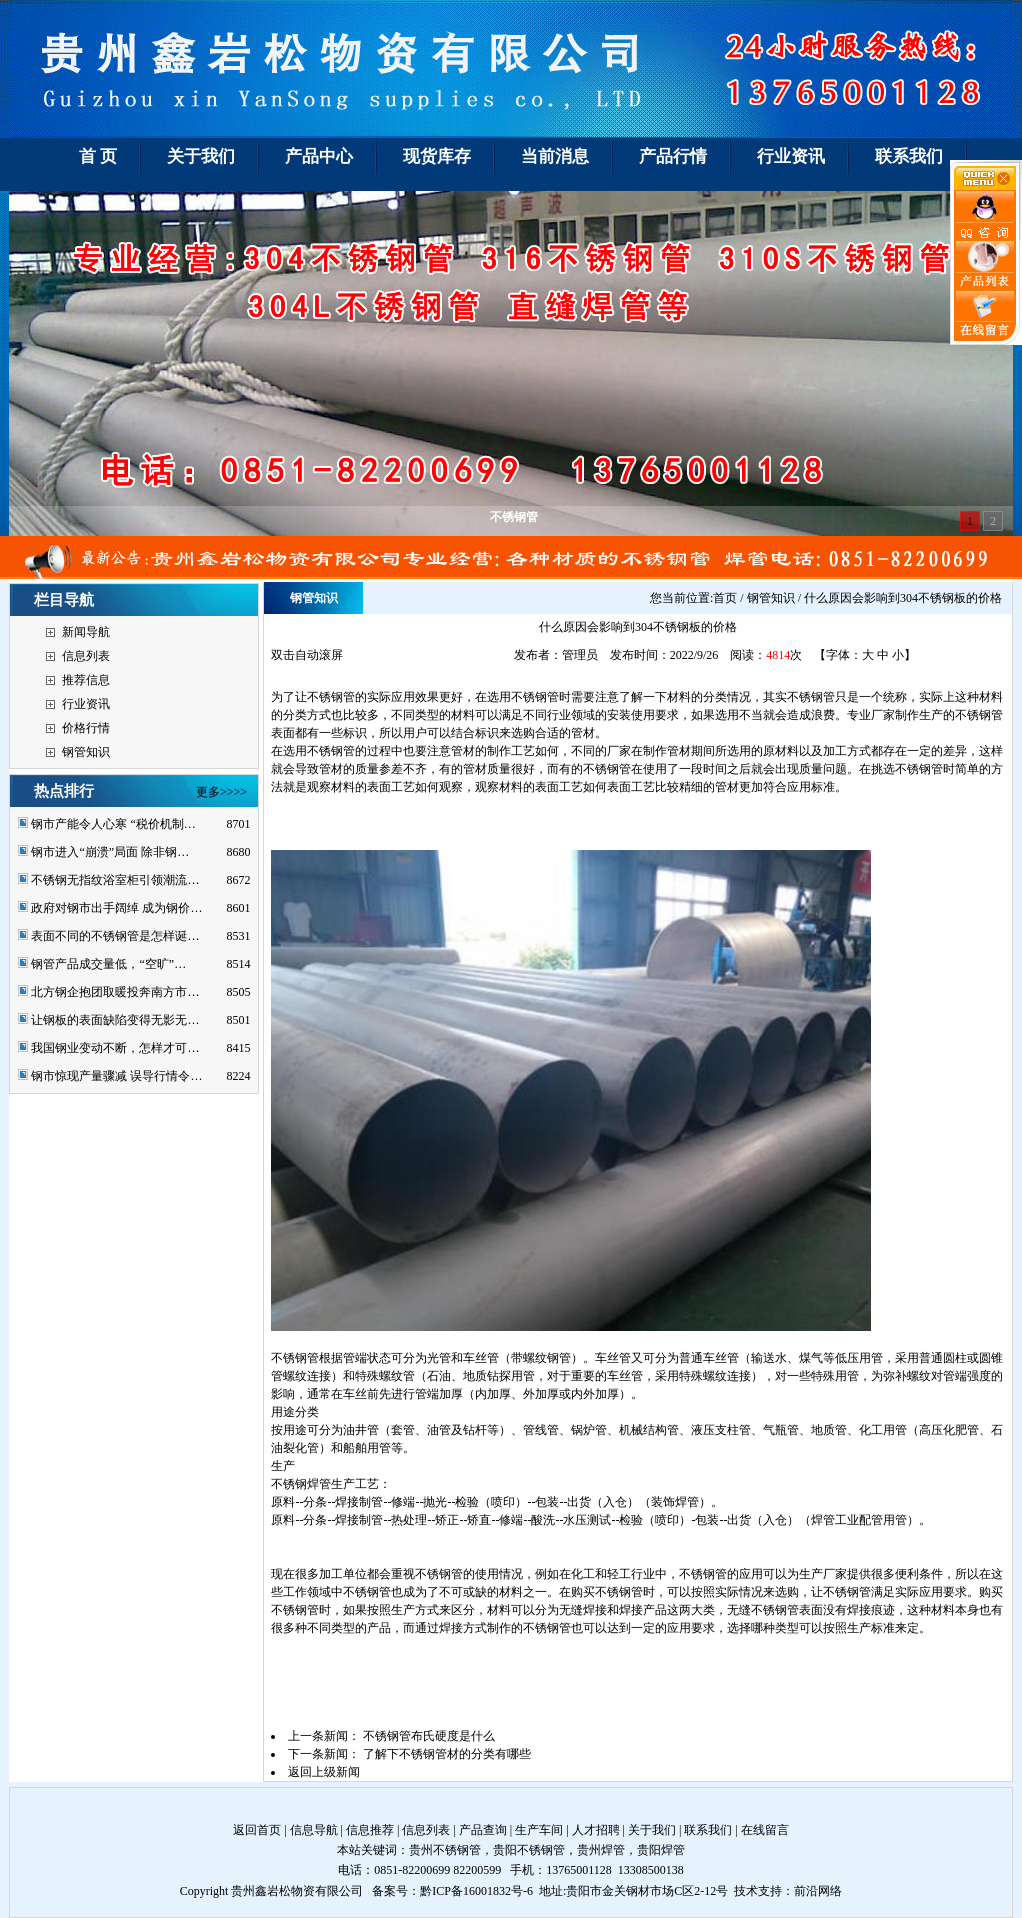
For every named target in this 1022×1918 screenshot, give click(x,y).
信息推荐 (370, 1830)
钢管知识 (86, 752)
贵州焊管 (601, 1850)
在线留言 (765, 1830)
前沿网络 (818, 1891)
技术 (746, 1891)
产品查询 (483, 1830)
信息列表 (86, 656)
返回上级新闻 (324, 1772)
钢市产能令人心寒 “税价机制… (113, 824)
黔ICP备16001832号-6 (476, 1891)
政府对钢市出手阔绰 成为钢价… (116, 908)
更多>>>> (221, 792)
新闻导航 (86, 632)
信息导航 (314, 1830)
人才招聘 (596, 1830)
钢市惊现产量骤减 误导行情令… (116, 1076)
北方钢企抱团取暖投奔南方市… (115, 992)
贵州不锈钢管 (445, 1850)
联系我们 (708, 1830)
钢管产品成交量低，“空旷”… (108, 964)
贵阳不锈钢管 (529, 1850)
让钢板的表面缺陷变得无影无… (115, 1020)
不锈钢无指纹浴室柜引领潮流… (115, 880)
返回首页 (257, 1830)
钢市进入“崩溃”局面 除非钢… (110, 852)
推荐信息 (86, 680)
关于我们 (652, 1830)
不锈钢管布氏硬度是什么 (429, 1736)
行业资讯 (86, 704)
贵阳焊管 (661, 1850)
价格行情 (86, 728)
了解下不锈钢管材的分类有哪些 (447, 1754)
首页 (725, 598)
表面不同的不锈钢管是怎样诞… (115, 936)
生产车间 (539, 1830)
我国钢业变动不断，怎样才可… (115, 1048)
